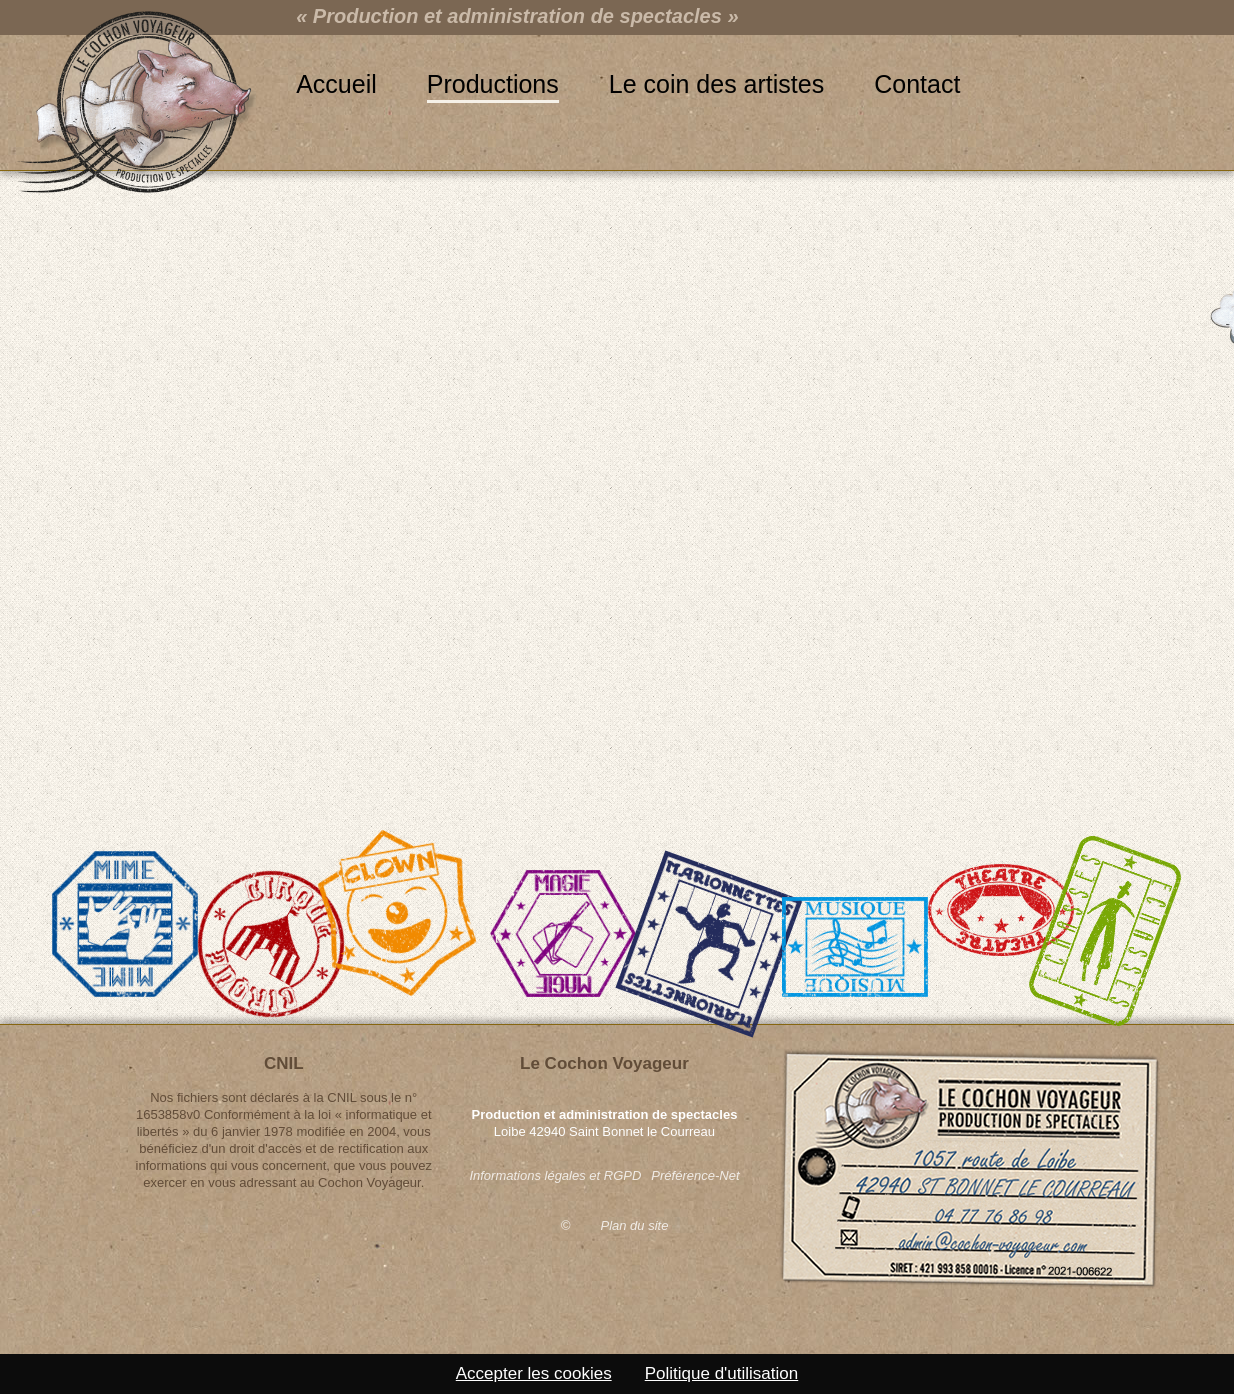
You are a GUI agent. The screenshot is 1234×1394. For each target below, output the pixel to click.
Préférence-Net (695, 1175)
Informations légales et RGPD (555, 1175)
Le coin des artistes (716, 84)
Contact (917, 84)
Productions (493, 84)
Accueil (336, 84)
